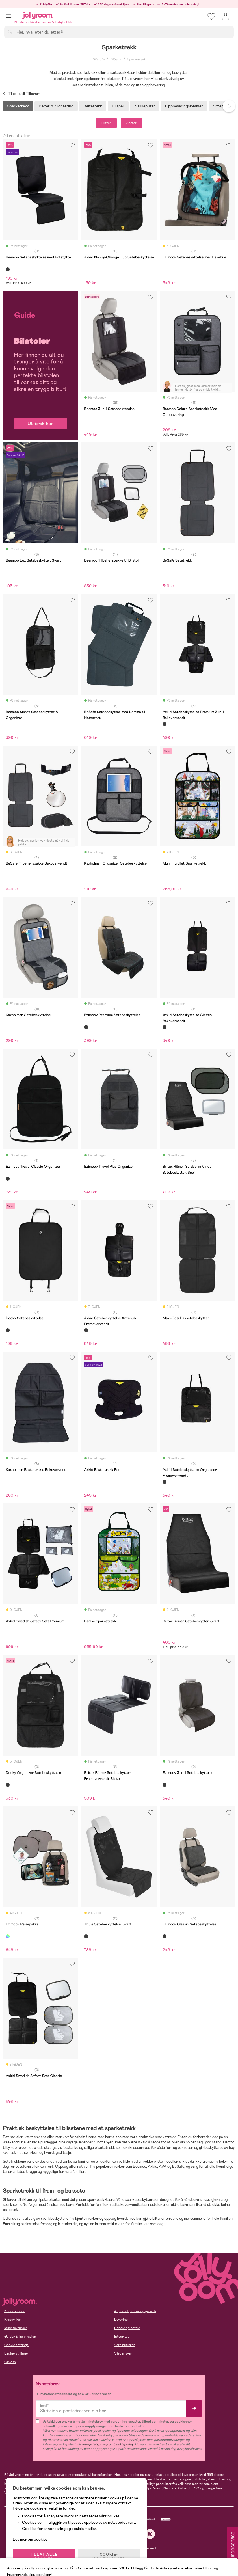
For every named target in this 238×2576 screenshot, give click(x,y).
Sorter (131, 123)
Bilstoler (98, 59)
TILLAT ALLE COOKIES (44, 2556)
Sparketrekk (136, 59)
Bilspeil (118, 106)
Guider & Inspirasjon (20, 2336)
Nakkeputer (144, 106)
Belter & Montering (56, 106)
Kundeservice (14, 2311)
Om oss (10, 2362)
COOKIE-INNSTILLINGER (108, 2556)
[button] (8, 15)
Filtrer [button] (106, 123)
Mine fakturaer (15, 2328)
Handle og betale (127, 2328)
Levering (121, 2319)
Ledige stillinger (16, 2353)
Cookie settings (16, 2345)
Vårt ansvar (123, 2353)
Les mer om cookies (30, 2539)
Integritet (121, 2336)
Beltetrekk (92, 106)
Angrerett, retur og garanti (135, 2311)
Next (229, 106)
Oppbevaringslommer (184, 106)
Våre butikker (124, 2345)
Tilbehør (116, 59)
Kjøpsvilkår (12, 2319)
